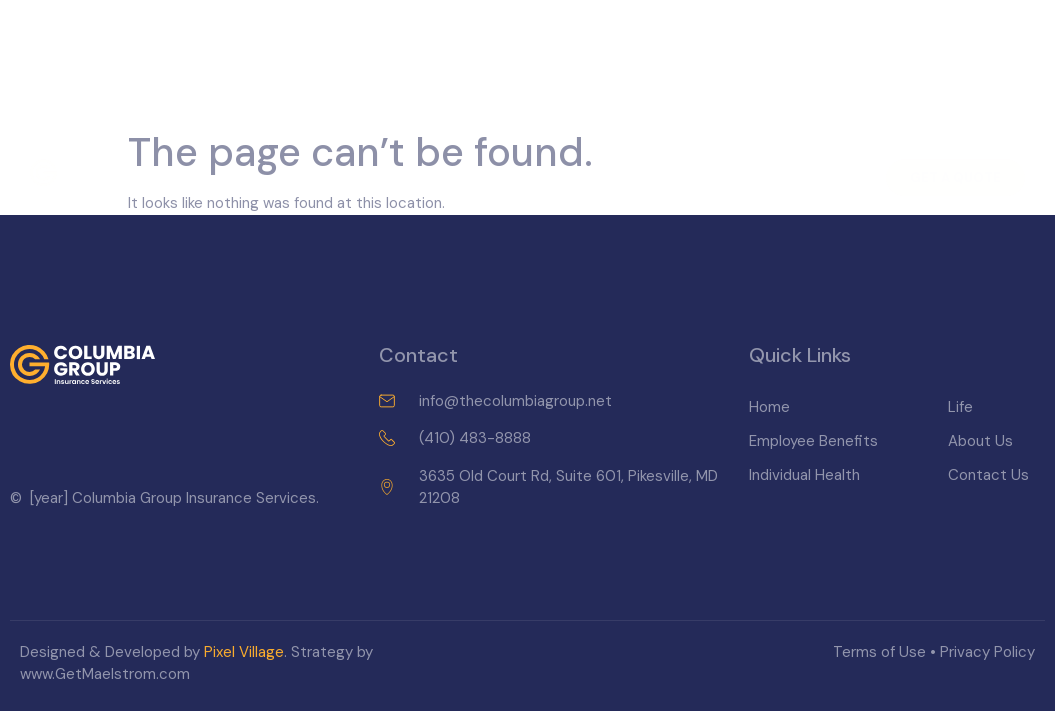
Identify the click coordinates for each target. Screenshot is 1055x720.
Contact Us (808, 130)
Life (617, 130)
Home (224, 130)
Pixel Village (244, 652)
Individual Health (508, 130)
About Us (698, 130)
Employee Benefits (346, 130)
